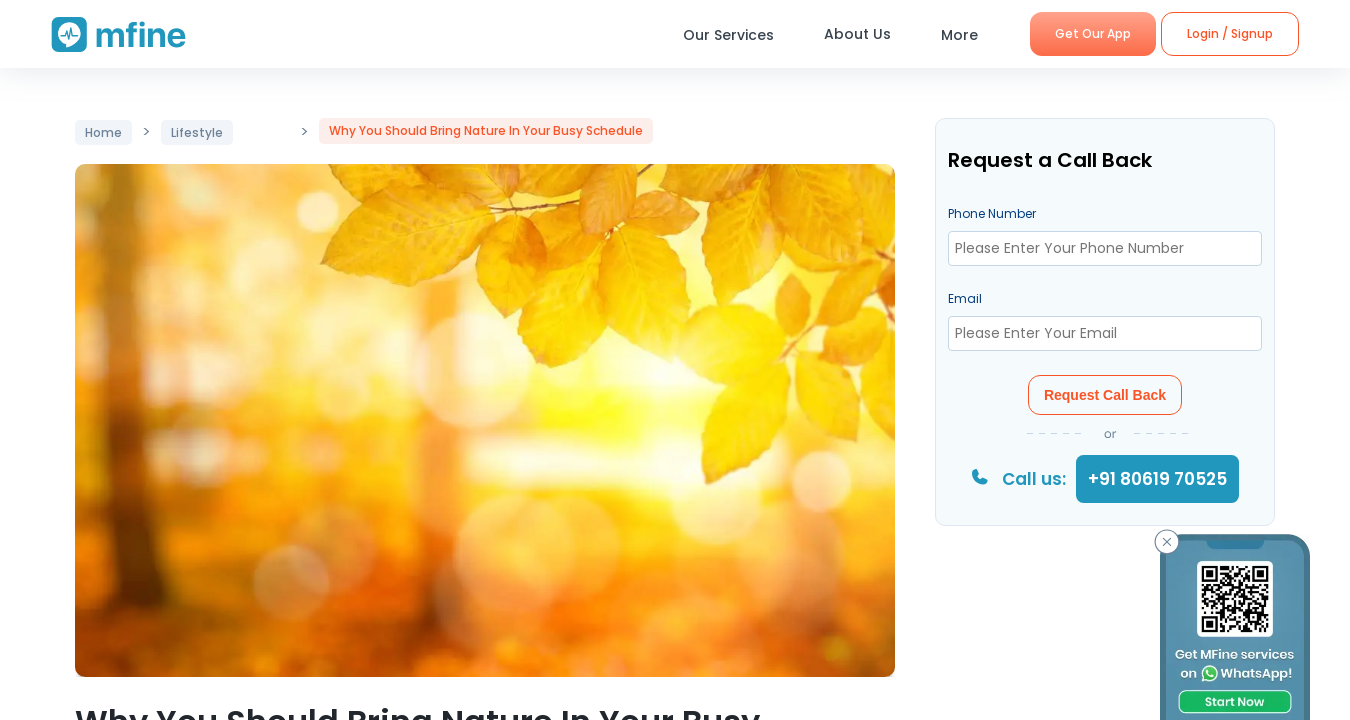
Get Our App (1093, 33)
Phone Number (992, 213)
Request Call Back (1105, 395)
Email (965, 298)
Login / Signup (1230, 33)
